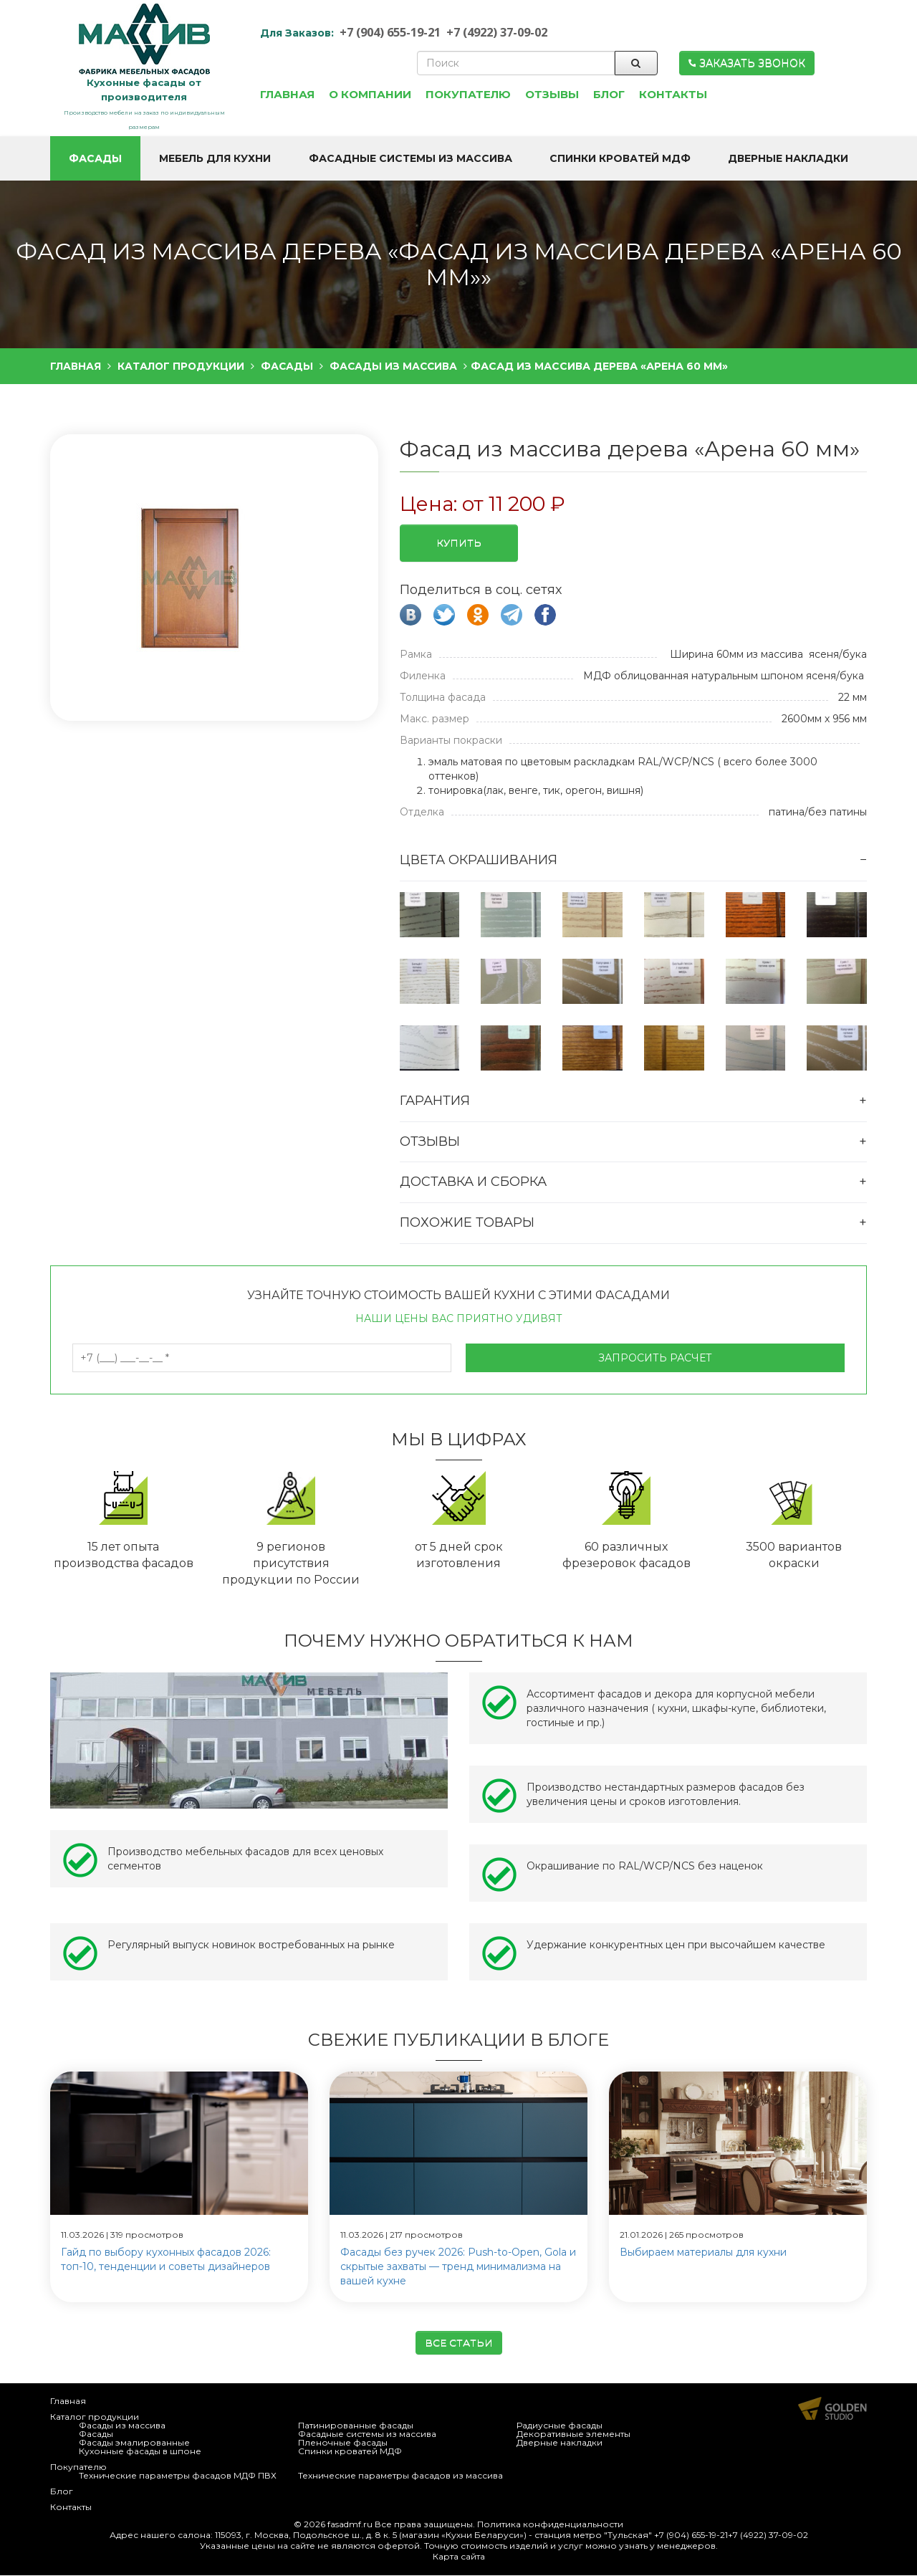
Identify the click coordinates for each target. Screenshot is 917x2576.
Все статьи (459, 2343)
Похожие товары (467, 1222)
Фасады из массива (122, 2426)
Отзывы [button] (552, 95)
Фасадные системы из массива (367, 2434)
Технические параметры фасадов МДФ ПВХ (178, 2476)
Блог (61, 2491)
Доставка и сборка (473, 1182)
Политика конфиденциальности (550, 2524)
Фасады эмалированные (134, 2443)
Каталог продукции (94, 2417)
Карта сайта (459, 2557)
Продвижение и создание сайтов (832, 2409)
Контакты (71, 2507)
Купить (459, 543)
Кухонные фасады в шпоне (140, 2451)
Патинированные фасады (355, 2426)
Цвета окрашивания (478, 860)
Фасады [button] (95, 158)
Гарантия (435, 1101)
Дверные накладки (559, 2443)
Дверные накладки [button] (788, 158)
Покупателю (78, 2467)
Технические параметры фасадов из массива (400, 2476)
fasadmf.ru (350, 2524)
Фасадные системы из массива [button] (410, 158)
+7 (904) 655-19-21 (394, 31)
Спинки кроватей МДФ (350, 2451)
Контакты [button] (673, 95)
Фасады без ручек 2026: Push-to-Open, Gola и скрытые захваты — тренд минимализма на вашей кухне (458, 2266)
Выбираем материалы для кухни (703, 2252)
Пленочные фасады (343, 2443)
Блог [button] (609, 95)
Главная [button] (287, 95)
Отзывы (430, 1141)
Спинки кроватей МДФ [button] (620, 158)
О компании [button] (370, 95)
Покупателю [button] (468, 95)
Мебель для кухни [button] (215, 158)
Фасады (96, 2434)
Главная (68, 2401)
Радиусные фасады (559, 2426)
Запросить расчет (655, 1357)
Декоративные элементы (573, 2434)
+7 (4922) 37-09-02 (508, 31)
